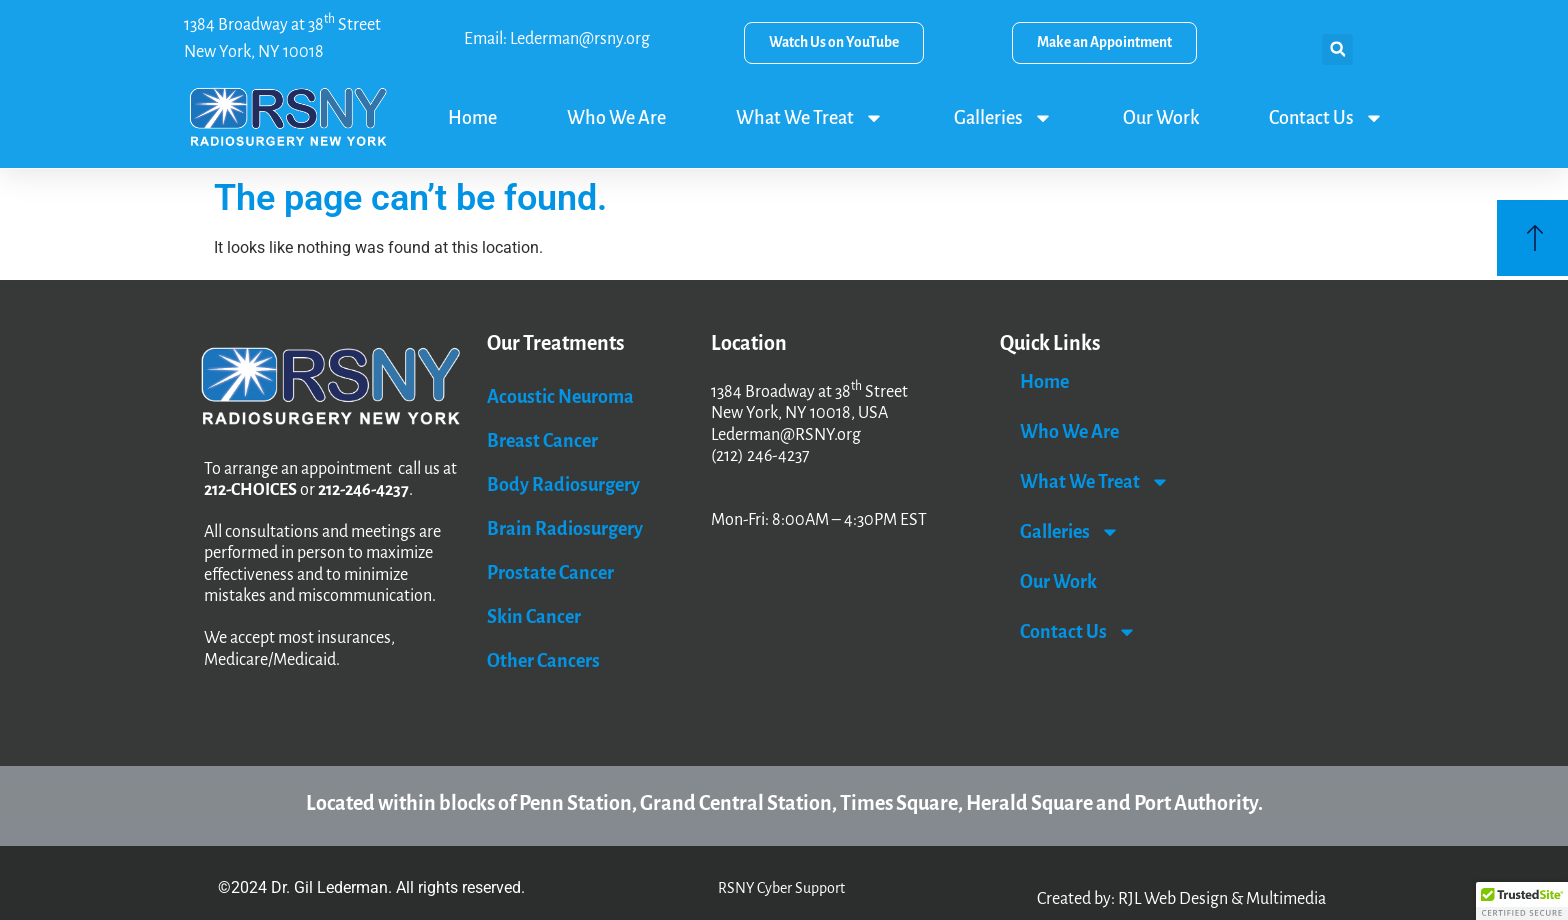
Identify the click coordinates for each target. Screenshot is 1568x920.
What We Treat (810, 118)
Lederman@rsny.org (580, 39)
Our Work (1161, 118)
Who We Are (616, 118)
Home (472, 118)
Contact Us (1326, 118)
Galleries (1003, 118)
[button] (1337, 49)
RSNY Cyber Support (781, 888)
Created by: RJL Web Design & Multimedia (1181, 899)
